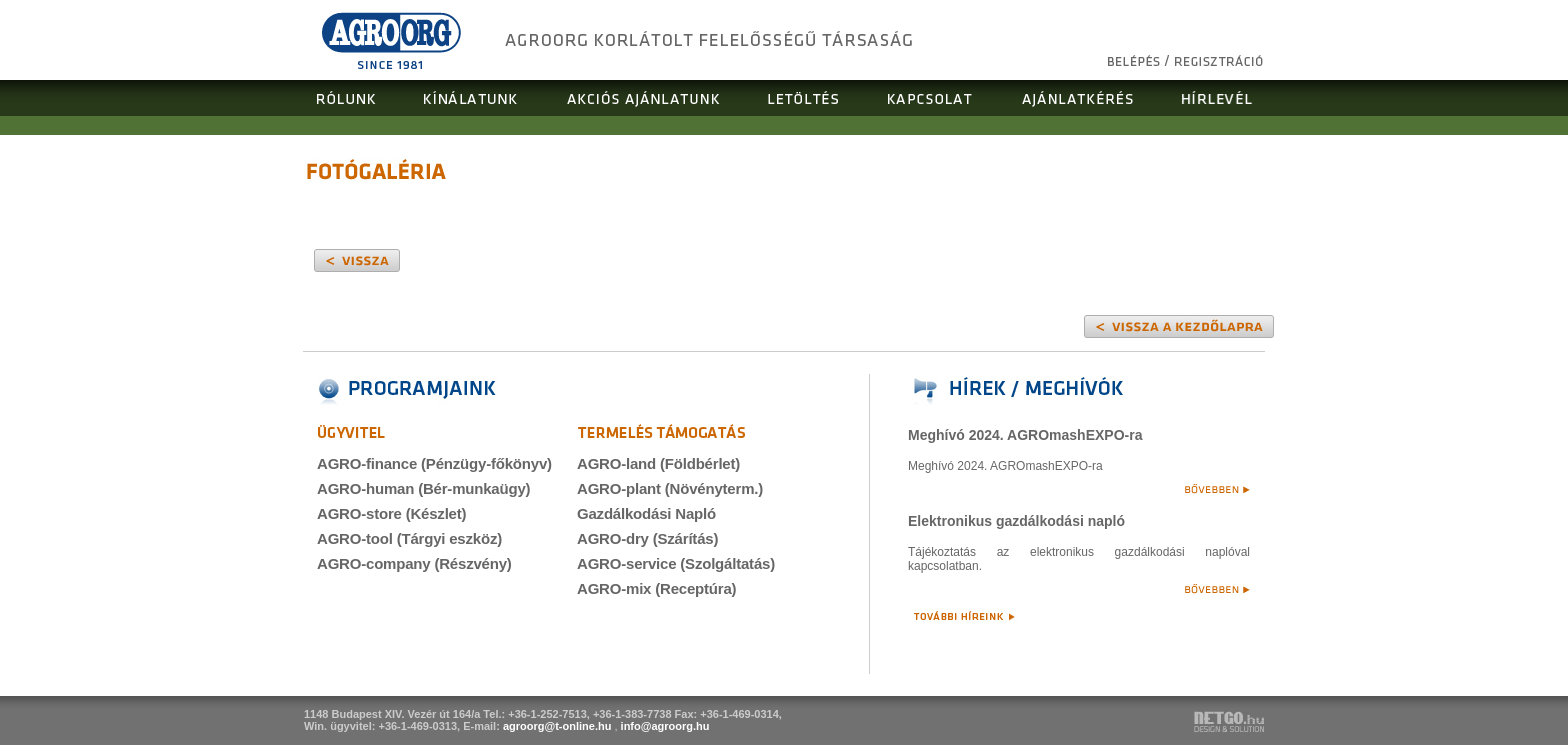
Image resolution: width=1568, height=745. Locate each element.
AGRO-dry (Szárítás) (647, 538)
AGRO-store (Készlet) (391, 513)
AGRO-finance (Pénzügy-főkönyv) (434, 463)
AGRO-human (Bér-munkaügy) (423, 488)
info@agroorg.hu (665, 726)
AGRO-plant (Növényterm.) (670, 488)
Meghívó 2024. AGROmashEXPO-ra (1025, 435)
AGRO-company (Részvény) (414, 563)
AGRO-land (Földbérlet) (658, 463)
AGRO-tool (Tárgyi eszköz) (409, 538)
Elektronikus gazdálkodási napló (1016, 521)
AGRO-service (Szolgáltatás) (676, 563)
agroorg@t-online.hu (557, 726)
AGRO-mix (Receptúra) (656, 588)
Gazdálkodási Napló (646, 513)
